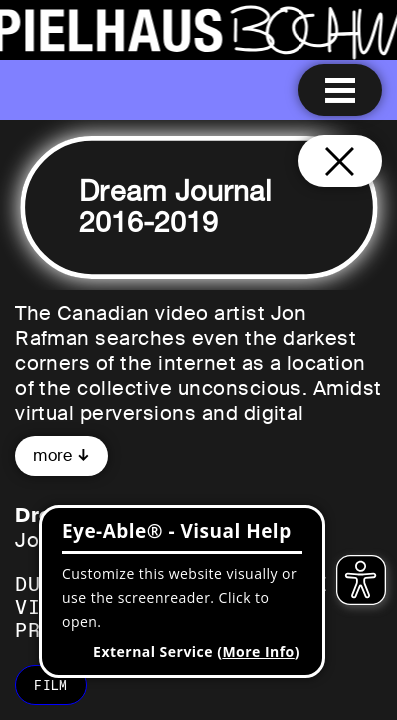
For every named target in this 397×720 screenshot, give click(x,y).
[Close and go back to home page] (340, 161)
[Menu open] (340, 90)
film (51, 685)
